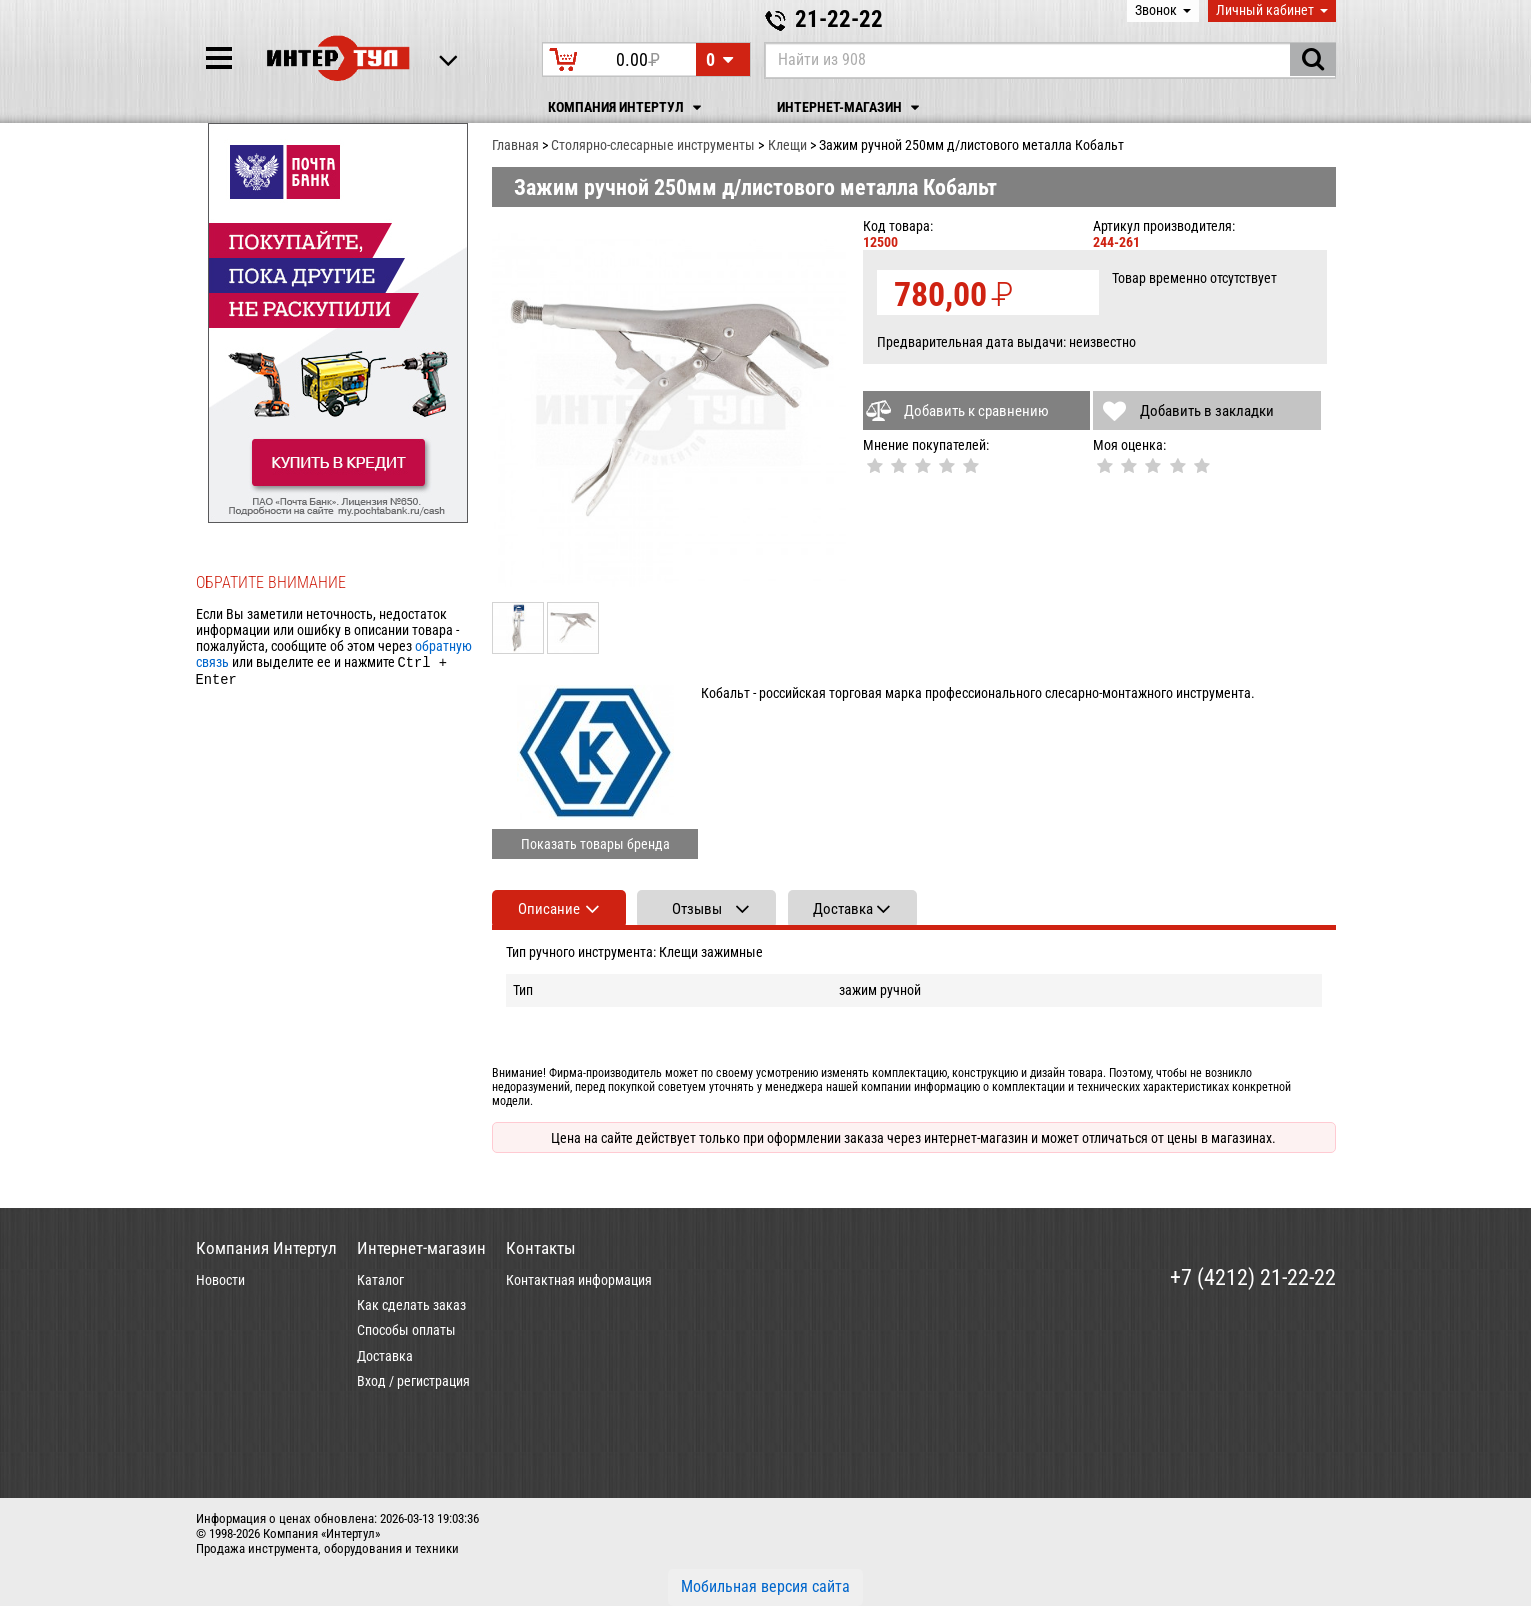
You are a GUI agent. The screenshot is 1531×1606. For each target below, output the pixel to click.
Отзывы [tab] (697, 909)
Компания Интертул (627, 107)
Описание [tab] (549, 909)
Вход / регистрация (413, 1381)
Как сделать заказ (411, 1305)
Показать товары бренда (595, 844)
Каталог (380, 1280)
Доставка (385, 1356)
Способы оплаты (406, 1330)
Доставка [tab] (843, 909)
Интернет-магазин (851, 107)
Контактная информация (579, 1280)
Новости (220, 1280)
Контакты (541, 1248)
